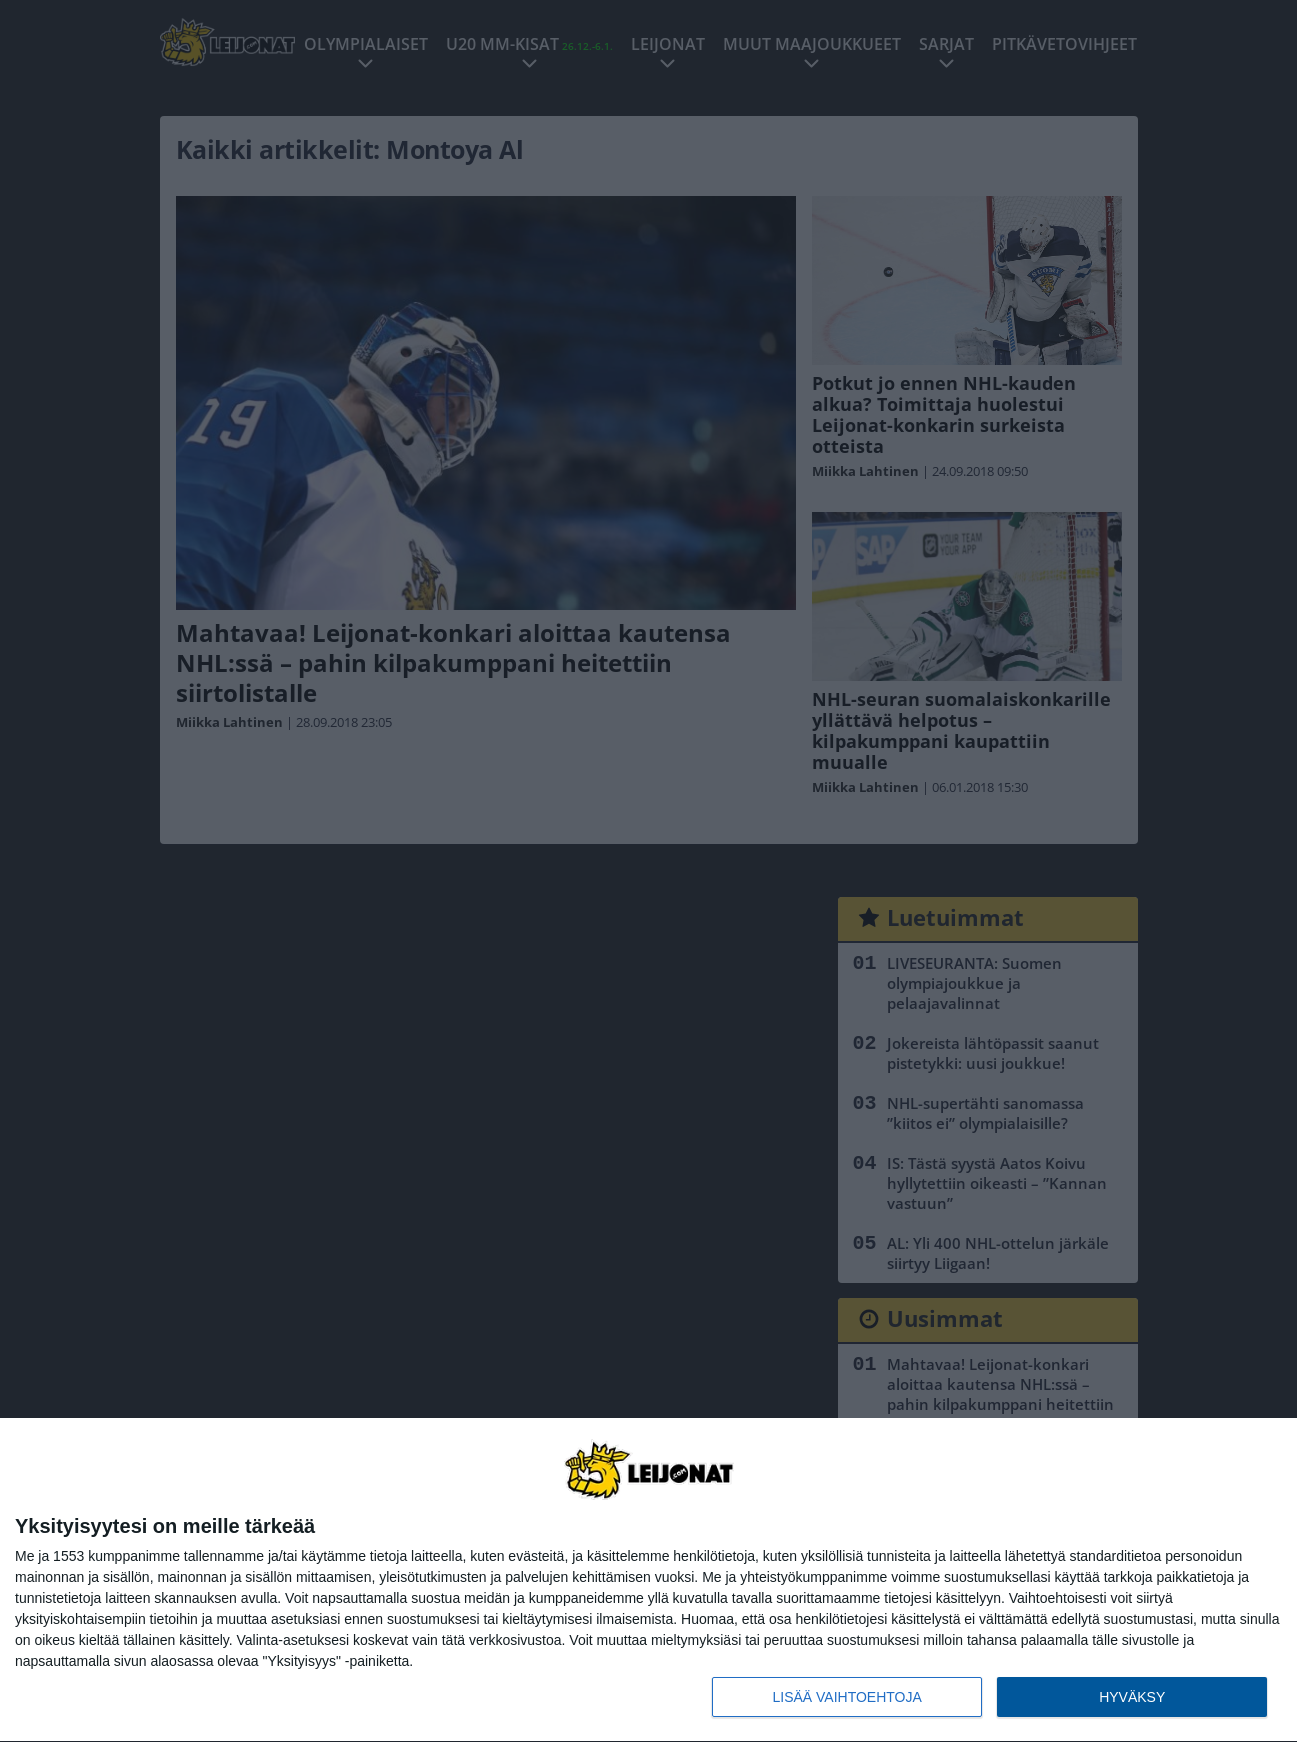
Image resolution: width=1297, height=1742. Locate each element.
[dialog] (648, 1580)
